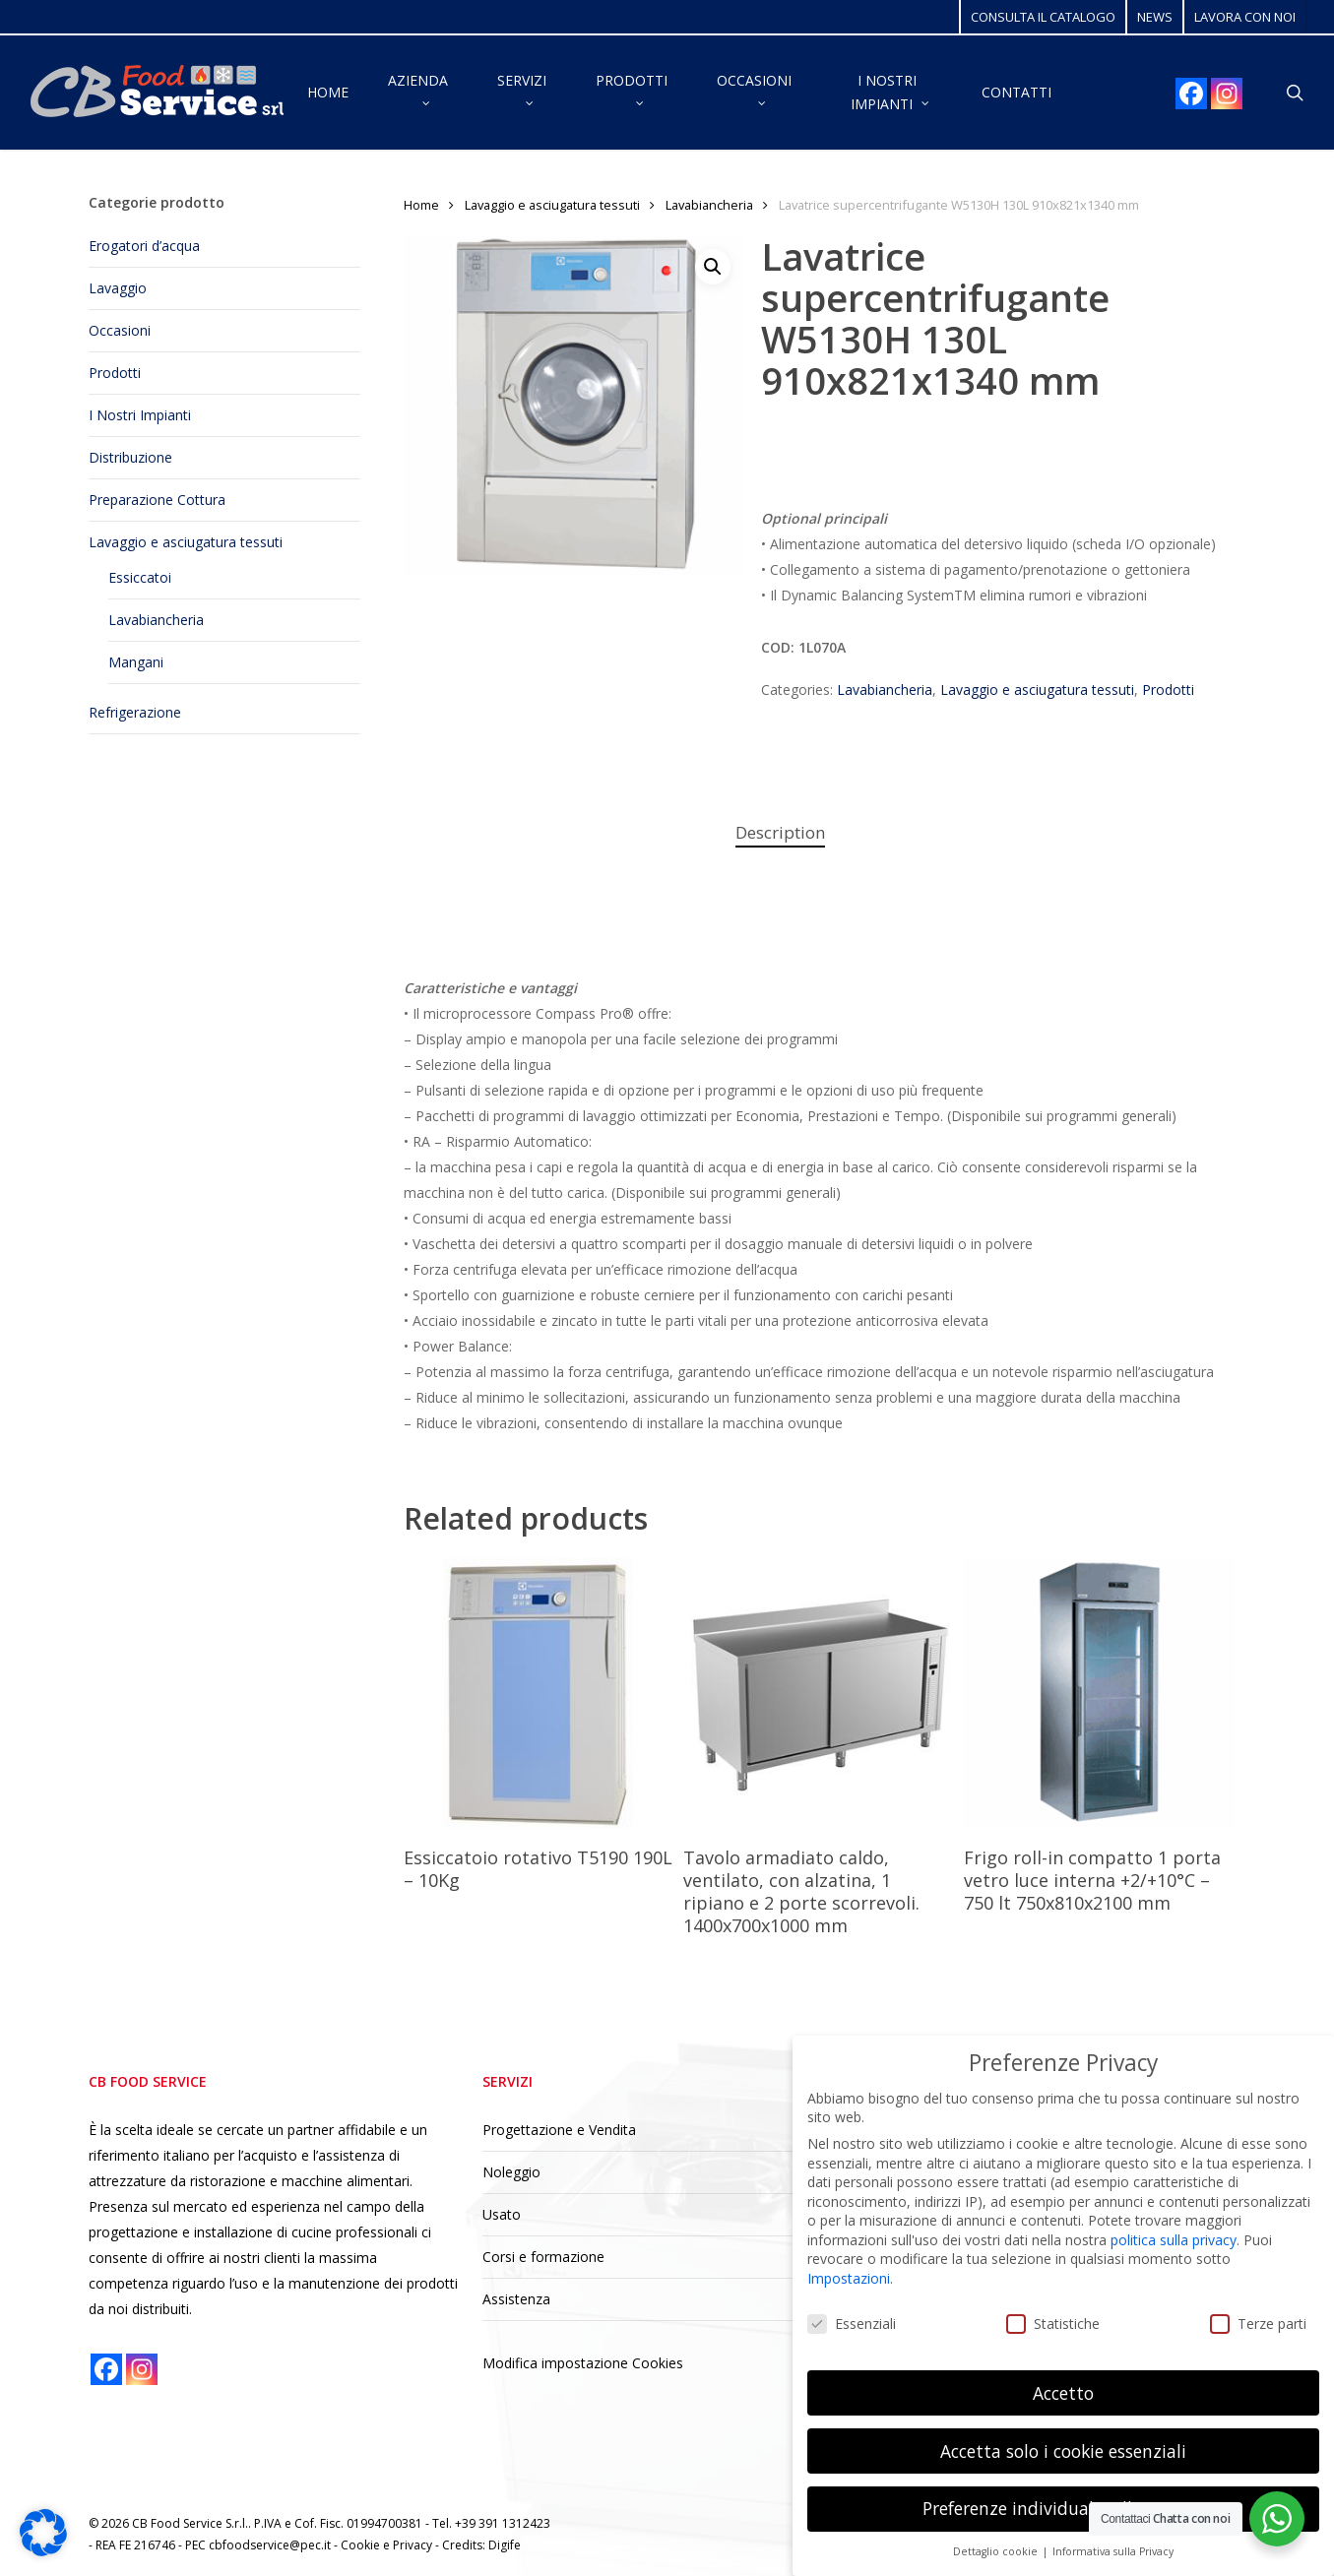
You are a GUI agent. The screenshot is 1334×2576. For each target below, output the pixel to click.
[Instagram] (1226, 93)
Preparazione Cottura (157, 499)
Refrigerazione (135, 712)
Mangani (135, 662)
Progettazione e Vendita (559, 2129)
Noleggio (511, 2172)
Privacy (414, 2545)
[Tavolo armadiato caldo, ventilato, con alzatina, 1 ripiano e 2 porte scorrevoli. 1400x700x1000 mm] (818, 1693)
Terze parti (1258, 2323)
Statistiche (1053, 2323)
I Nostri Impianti (140, 415)
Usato (501, 2214)
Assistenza (516, 2299)
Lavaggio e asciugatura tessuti (186, 542)
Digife (504, 2545)
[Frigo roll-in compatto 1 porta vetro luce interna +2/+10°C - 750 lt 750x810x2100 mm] (1099, 1693)
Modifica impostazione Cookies (582, 2363)
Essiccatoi (139, 577)
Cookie (362, 2545)
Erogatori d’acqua (144, 245)
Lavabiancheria (156, 619)
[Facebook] (1191, 93)
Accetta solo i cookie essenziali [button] (1063, 2451)
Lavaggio (118, 288)
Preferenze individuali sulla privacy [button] (1063, 2508)
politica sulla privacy (1174, 2239)
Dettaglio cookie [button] (997, 2551)
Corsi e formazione (543, 2256)
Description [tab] (780, 832)
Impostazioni (848, 2278)
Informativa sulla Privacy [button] (1113, 2551)
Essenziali (851, 2323)
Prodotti (115, 372)
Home (421, 205)
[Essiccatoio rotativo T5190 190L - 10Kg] (538, 1693)
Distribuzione (130, 457)
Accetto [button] (1063, 2393)
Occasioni (120, 330)
